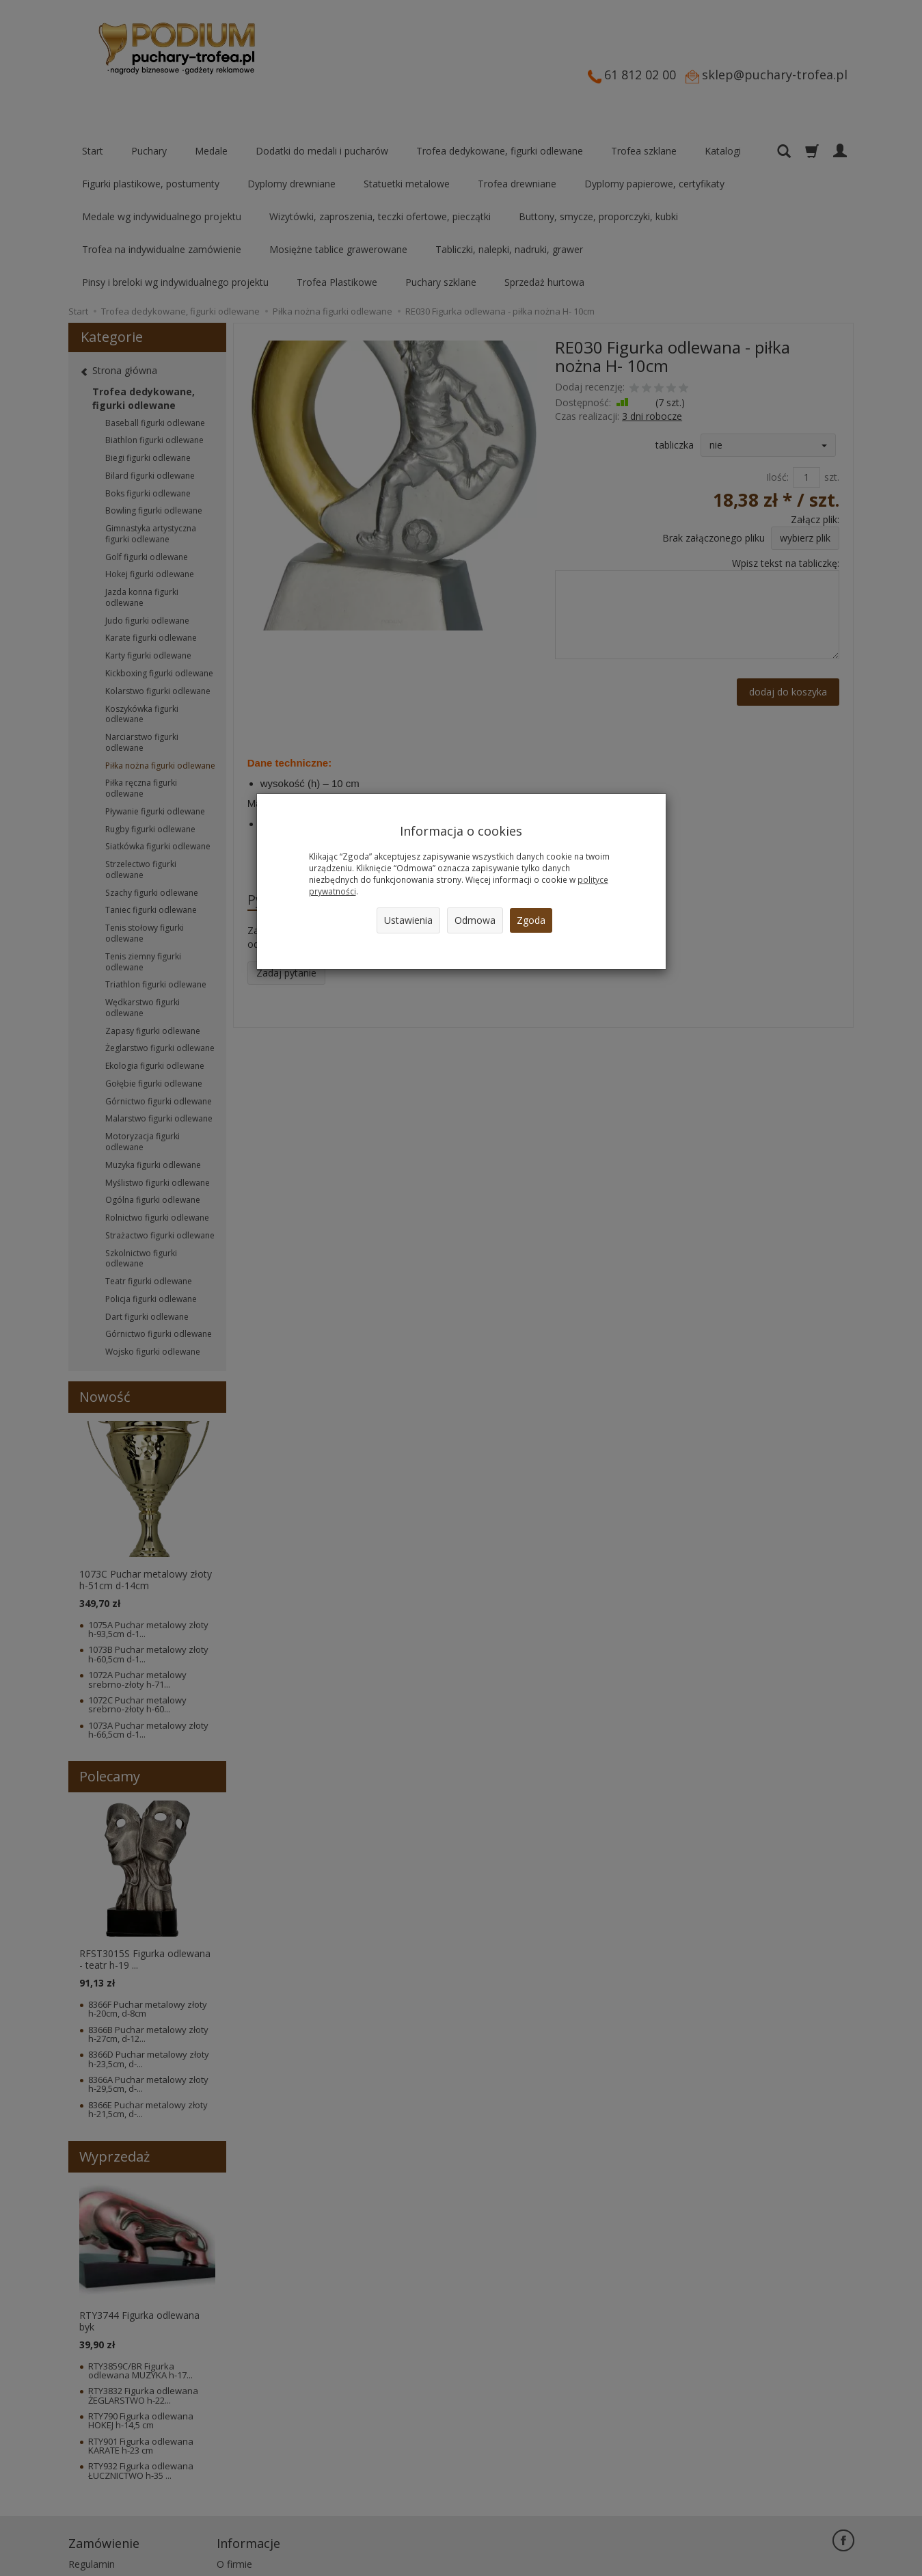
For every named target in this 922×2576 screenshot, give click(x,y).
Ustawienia (408, 920)
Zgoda (531, 920)
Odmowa (475, 920)
